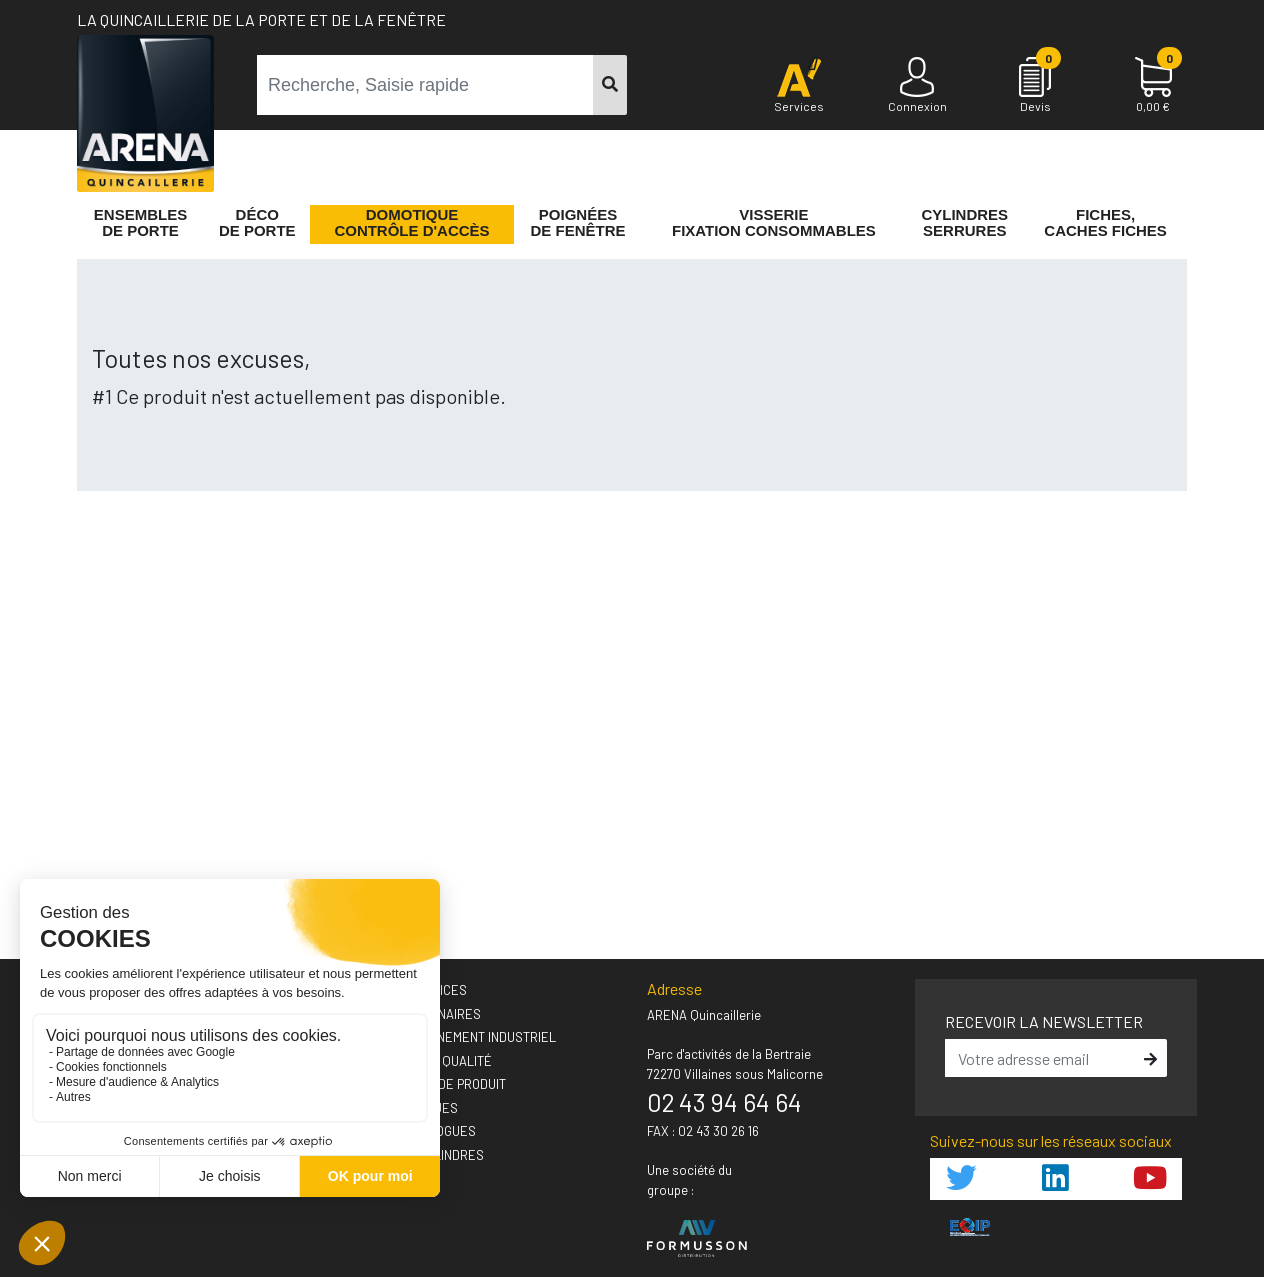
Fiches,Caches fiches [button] (1105, 223)
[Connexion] (917, 86)
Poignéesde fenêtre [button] (578, 223)
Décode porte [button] (257, 223)
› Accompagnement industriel (460, 1037)
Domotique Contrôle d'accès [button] (411, 223)
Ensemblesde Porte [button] (140, 223)
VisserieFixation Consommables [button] (774, 223)
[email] (1042, 1058)
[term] (425, 85)
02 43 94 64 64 (724, 1102)
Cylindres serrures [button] (964, 223)
